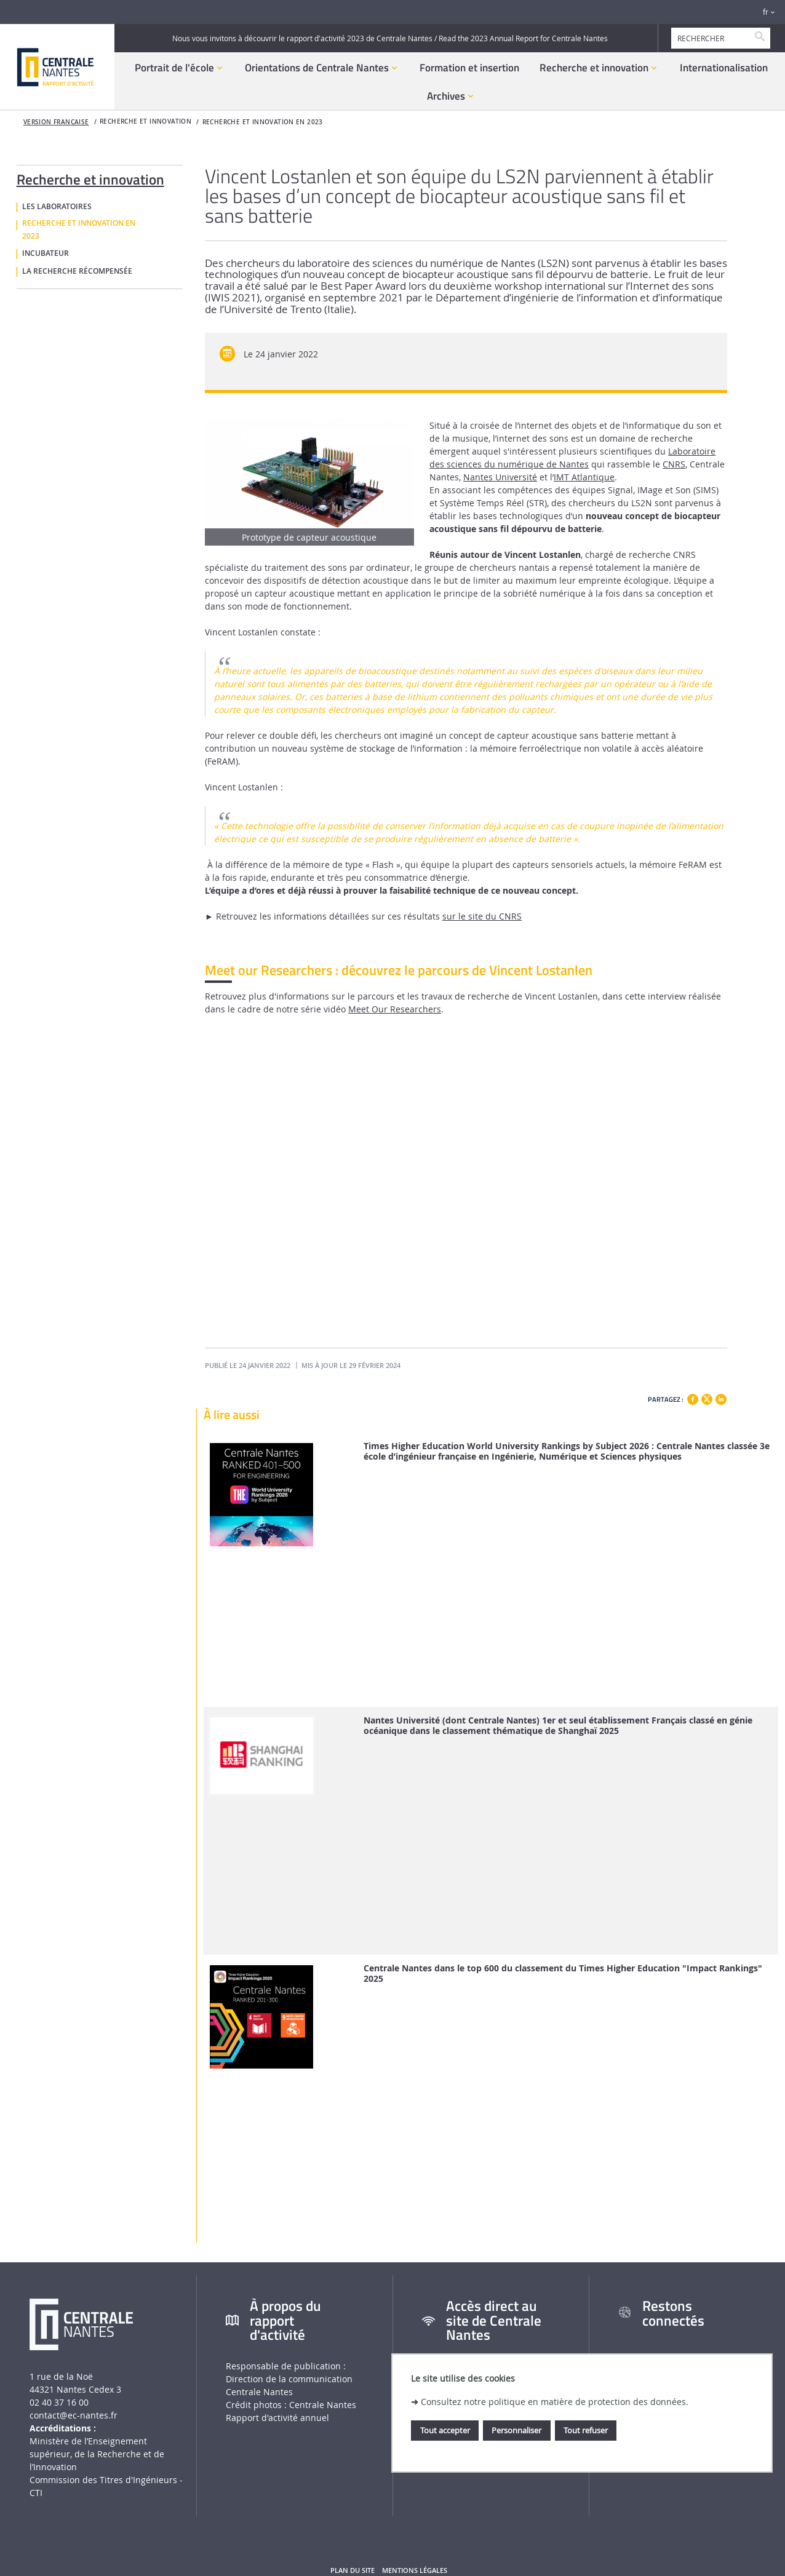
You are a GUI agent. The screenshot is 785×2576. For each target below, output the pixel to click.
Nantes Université (500, 477)
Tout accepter (445, 2430)
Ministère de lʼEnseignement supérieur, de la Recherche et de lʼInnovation (97, 2454)
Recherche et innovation (90, 177)
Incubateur (45, 253)
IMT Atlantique (584, 477)
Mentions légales (414, 2570)
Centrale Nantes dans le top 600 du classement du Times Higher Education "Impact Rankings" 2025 (563, 1973)
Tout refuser (586, 2430)
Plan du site (352, 2570)
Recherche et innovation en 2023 (262, 122)
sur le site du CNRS (482, 916)
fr (765, 12)
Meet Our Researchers (394, 1009)
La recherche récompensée (77, 271)
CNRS (674, 464)
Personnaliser (516, 2430)
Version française (56, 122)
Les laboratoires (57, 207)
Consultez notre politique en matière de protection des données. (554, 2401)
